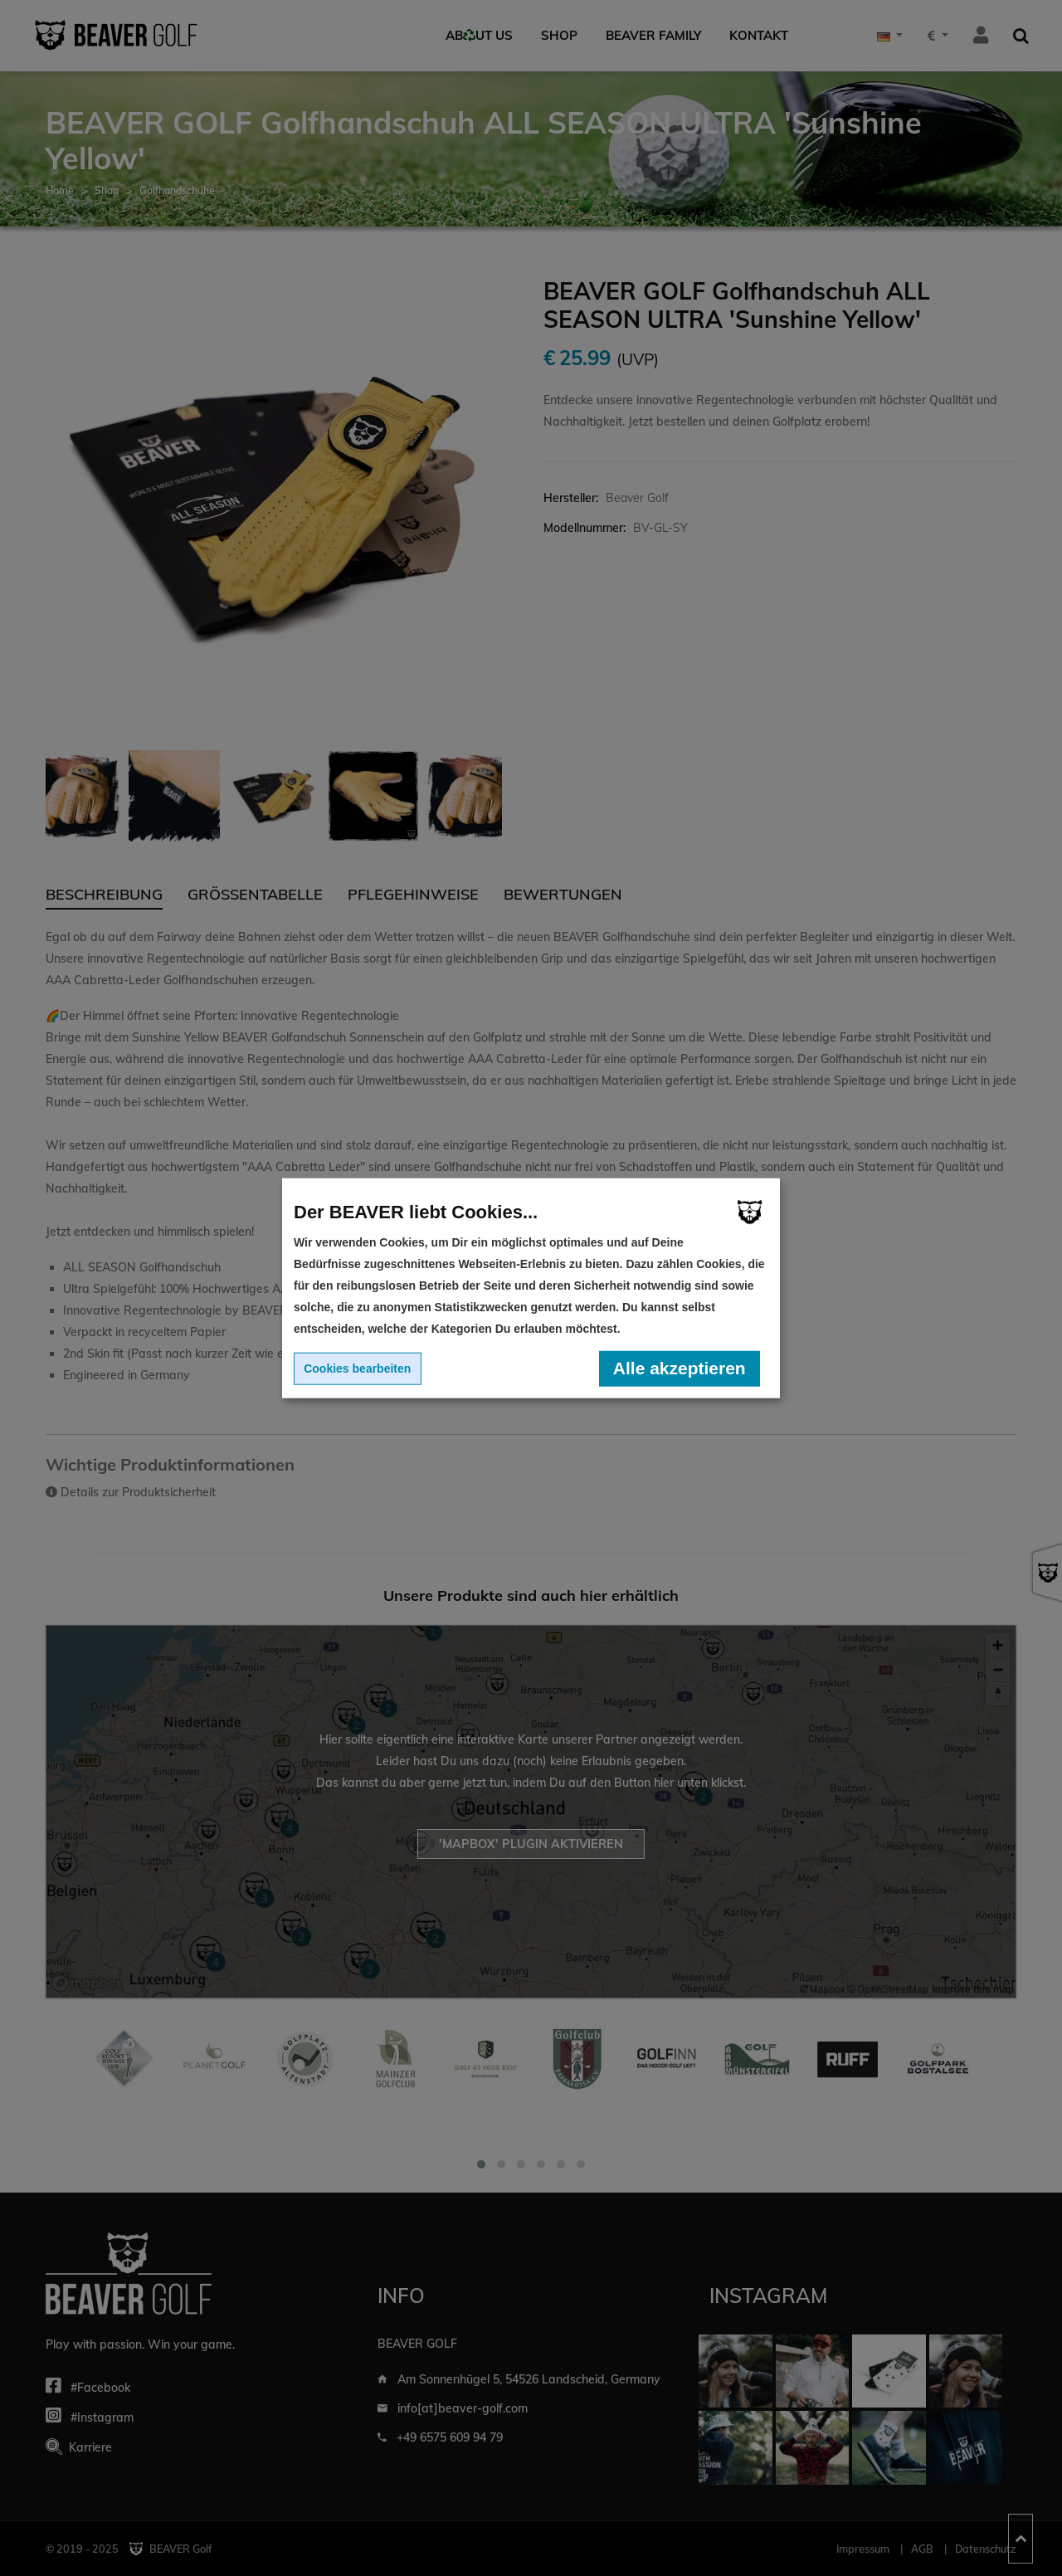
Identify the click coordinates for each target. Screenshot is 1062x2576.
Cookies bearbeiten (357, 1368)
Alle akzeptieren (679, 1368)
